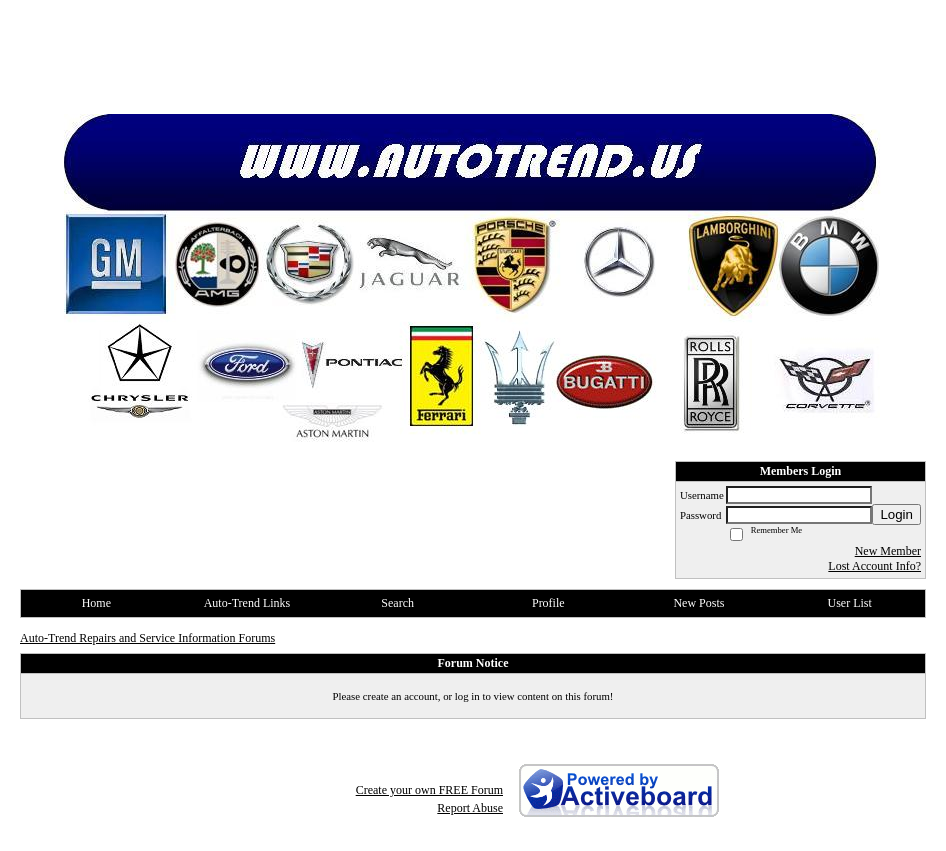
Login (896, 514)
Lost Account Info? (874, 566)
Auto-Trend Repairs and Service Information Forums (147, 638)
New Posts (698, 603)
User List (849, 603)
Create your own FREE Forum (429, 790)
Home (96, 603)
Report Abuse (470, 808)
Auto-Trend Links (247, 603)
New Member (888, 551)
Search (397, 603)
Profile (548, 603)
